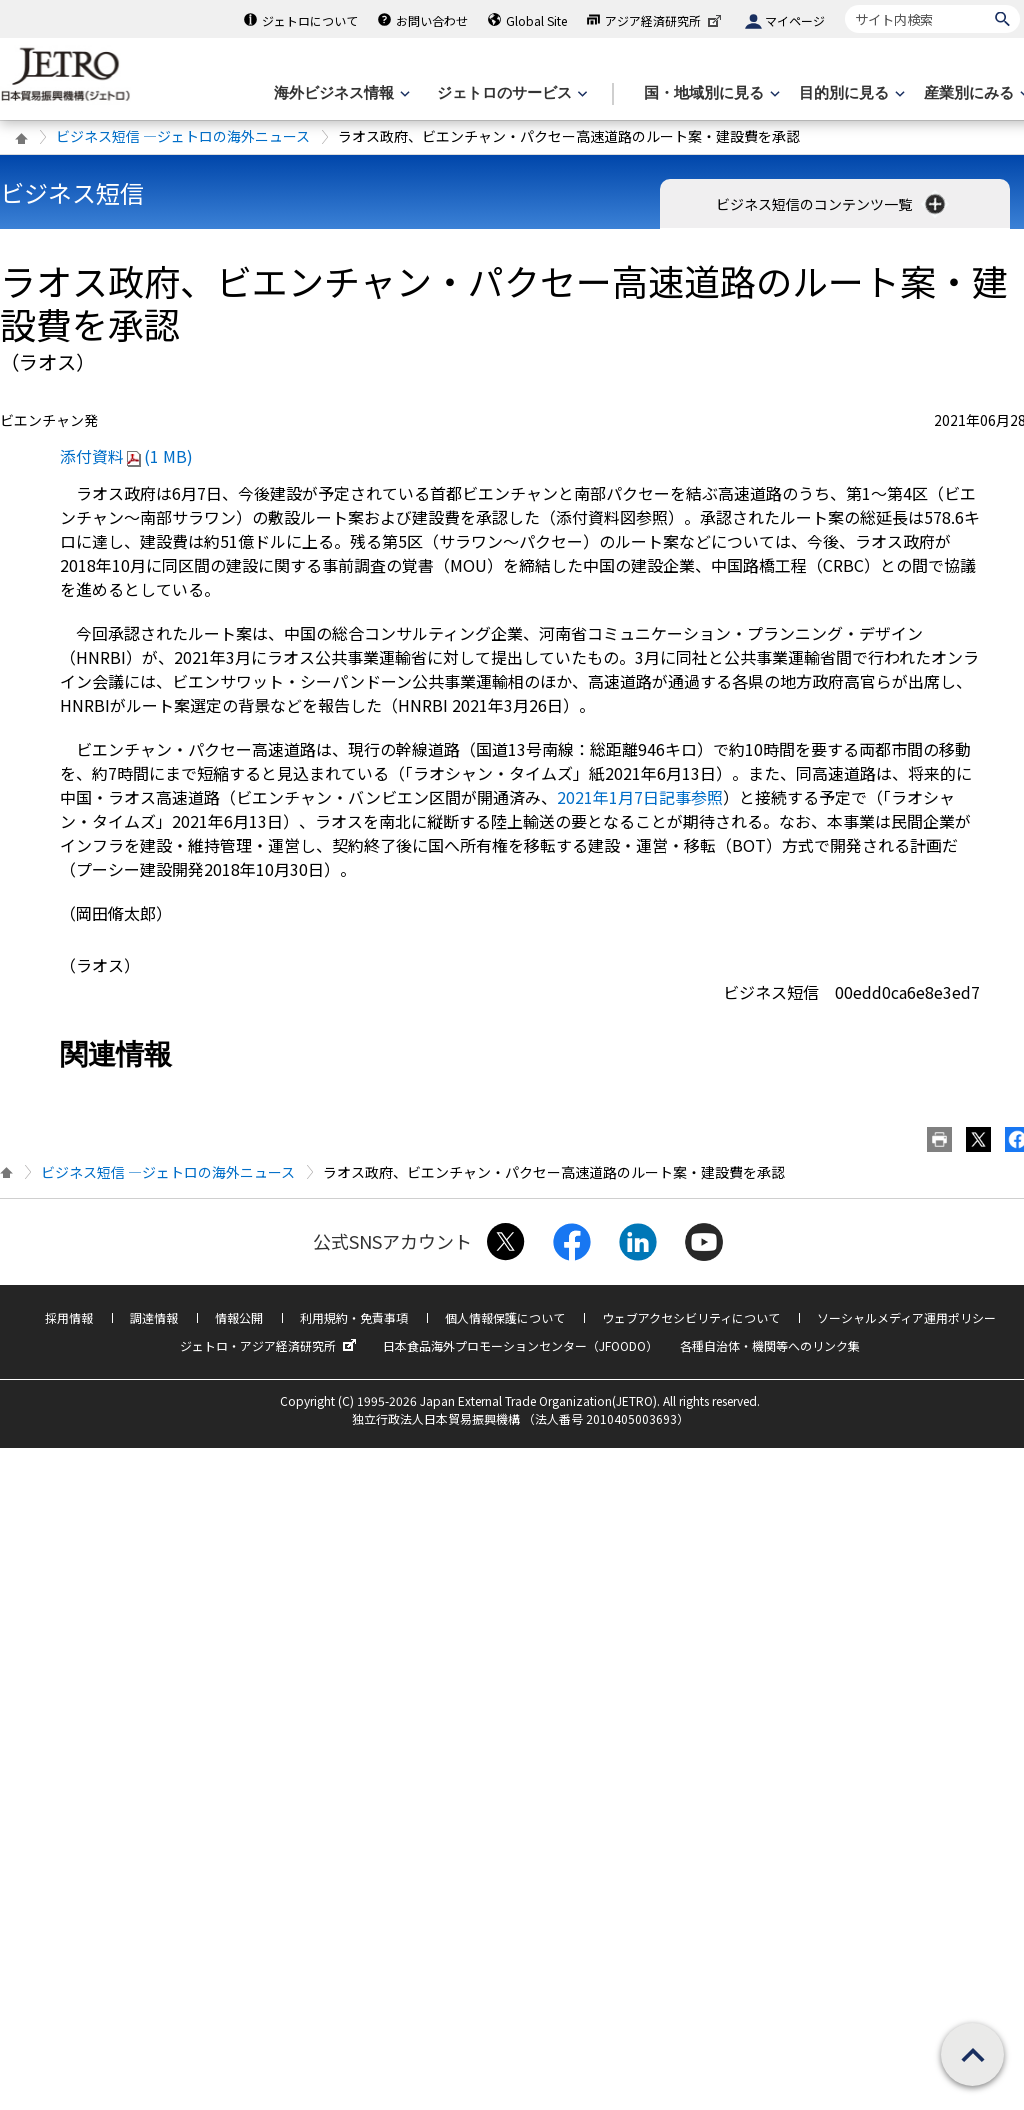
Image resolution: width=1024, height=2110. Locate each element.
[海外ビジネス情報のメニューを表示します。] (340, 93)
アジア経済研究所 (665, 20)
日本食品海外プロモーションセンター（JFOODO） (520, 1345)
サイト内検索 (844, 4)
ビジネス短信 (72, 192)
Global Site (536, 20)
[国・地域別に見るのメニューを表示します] (710, 93)
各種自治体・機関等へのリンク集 (770, 1345)
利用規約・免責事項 (354, 1317)
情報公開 (239, 1317)
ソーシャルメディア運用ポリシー (906, 1317)
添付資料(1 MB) (126, 456)
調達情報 (154, 1317)
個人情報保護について (505, 1317)
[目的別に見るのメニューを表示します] (850, 93)
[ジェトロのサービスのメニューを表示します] (510, 93)
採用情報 (69, 1317)
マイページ (795, 20)
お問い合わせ (432, 20)
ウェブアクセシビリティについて (691, 1317)
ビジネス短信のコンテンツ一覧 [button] (832, 204)
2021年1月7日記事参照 (640, 797)
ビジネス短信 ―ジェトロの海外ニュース (183, 136)
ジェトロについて (310, 20)
